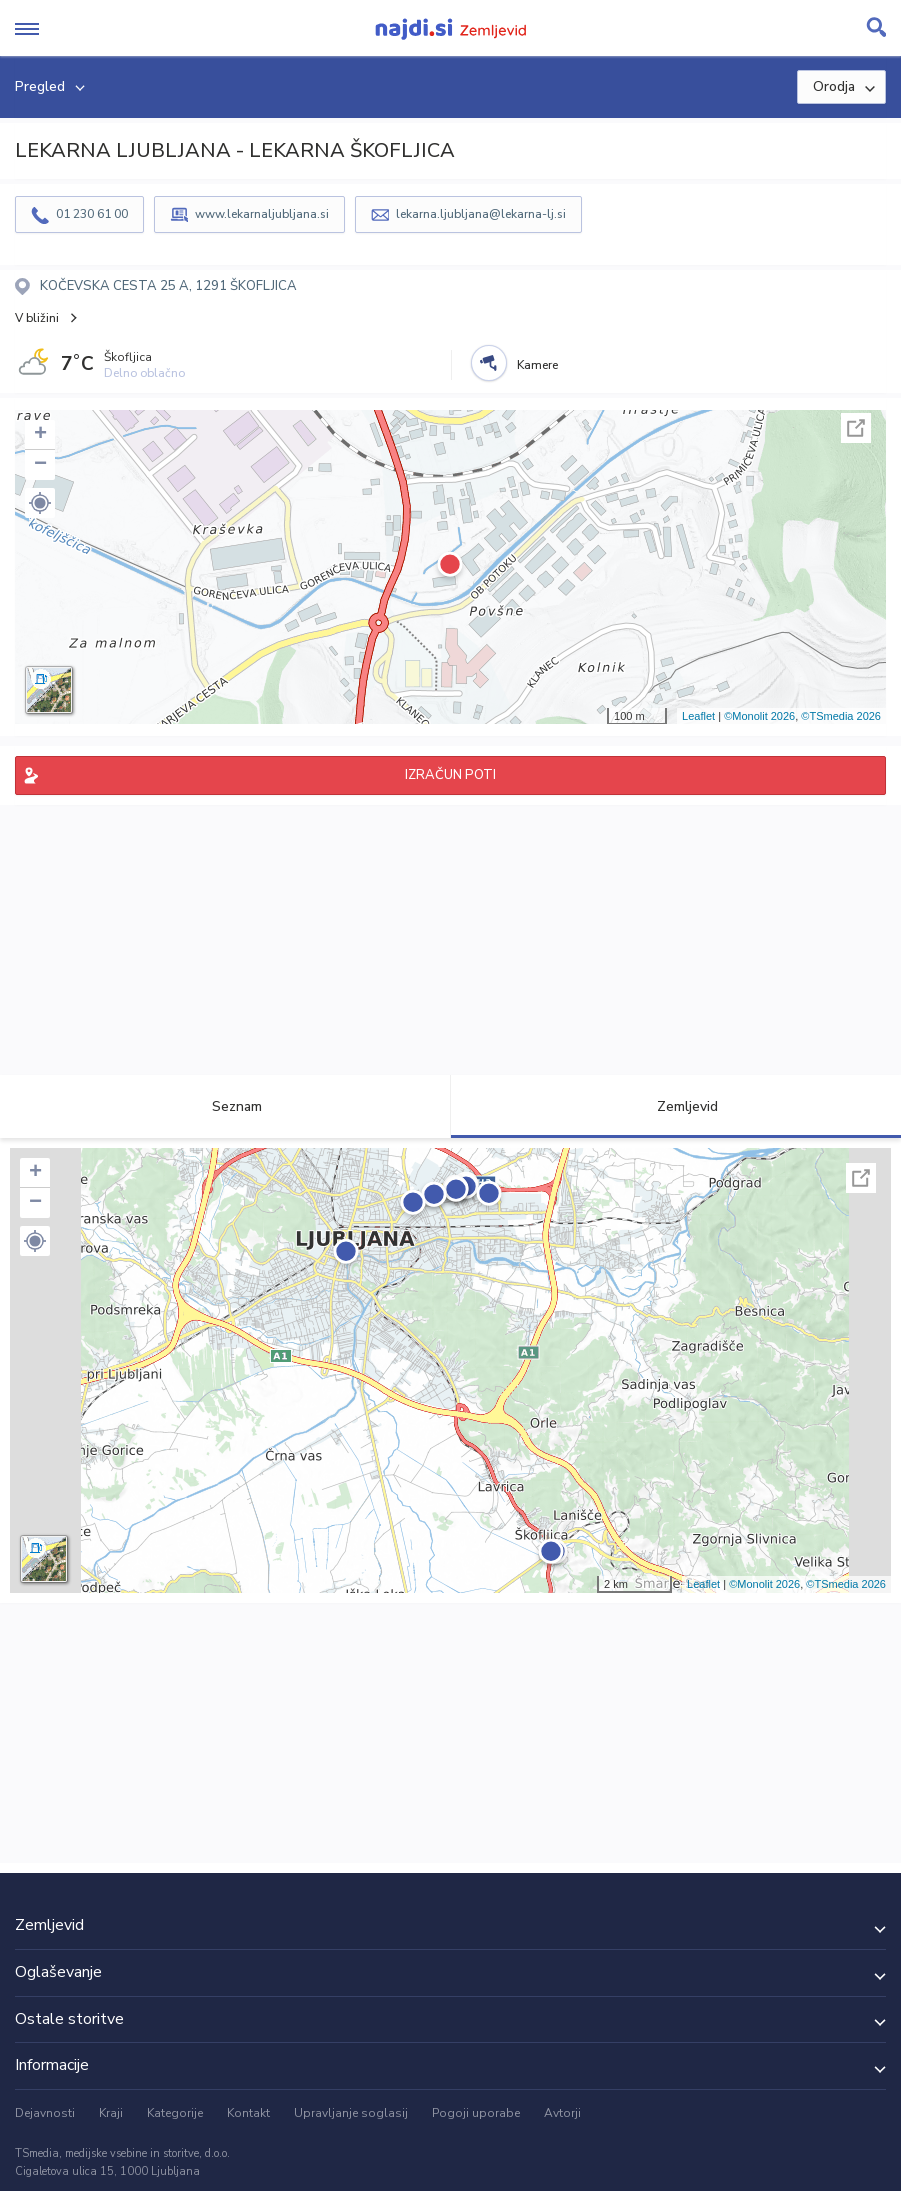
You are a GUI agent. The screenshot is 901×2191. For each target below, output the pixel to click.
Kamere (537, 365)
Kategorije (175, 2113)
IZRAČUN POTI (450, 775)
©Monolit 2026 (759, 716)
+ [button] (40, 435)
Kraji (111, 2113)
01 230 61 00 (92, 214)
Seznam (225, 1106)
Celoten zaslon (856, 428)
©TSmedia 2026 (841, 716)
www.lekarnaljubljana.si (262, 214)
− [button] (40, 465)
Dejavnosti (45, 2113)
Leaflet (698, 716)
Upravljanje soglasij (351, 2113)
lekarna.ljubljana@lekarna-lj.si (481, 214)
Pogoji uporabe (476, 2113)
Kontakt (248, 2113)
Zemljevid (676, 1106)
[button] (40, 503)
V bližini (37, 318)
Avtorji (562, 2113)
